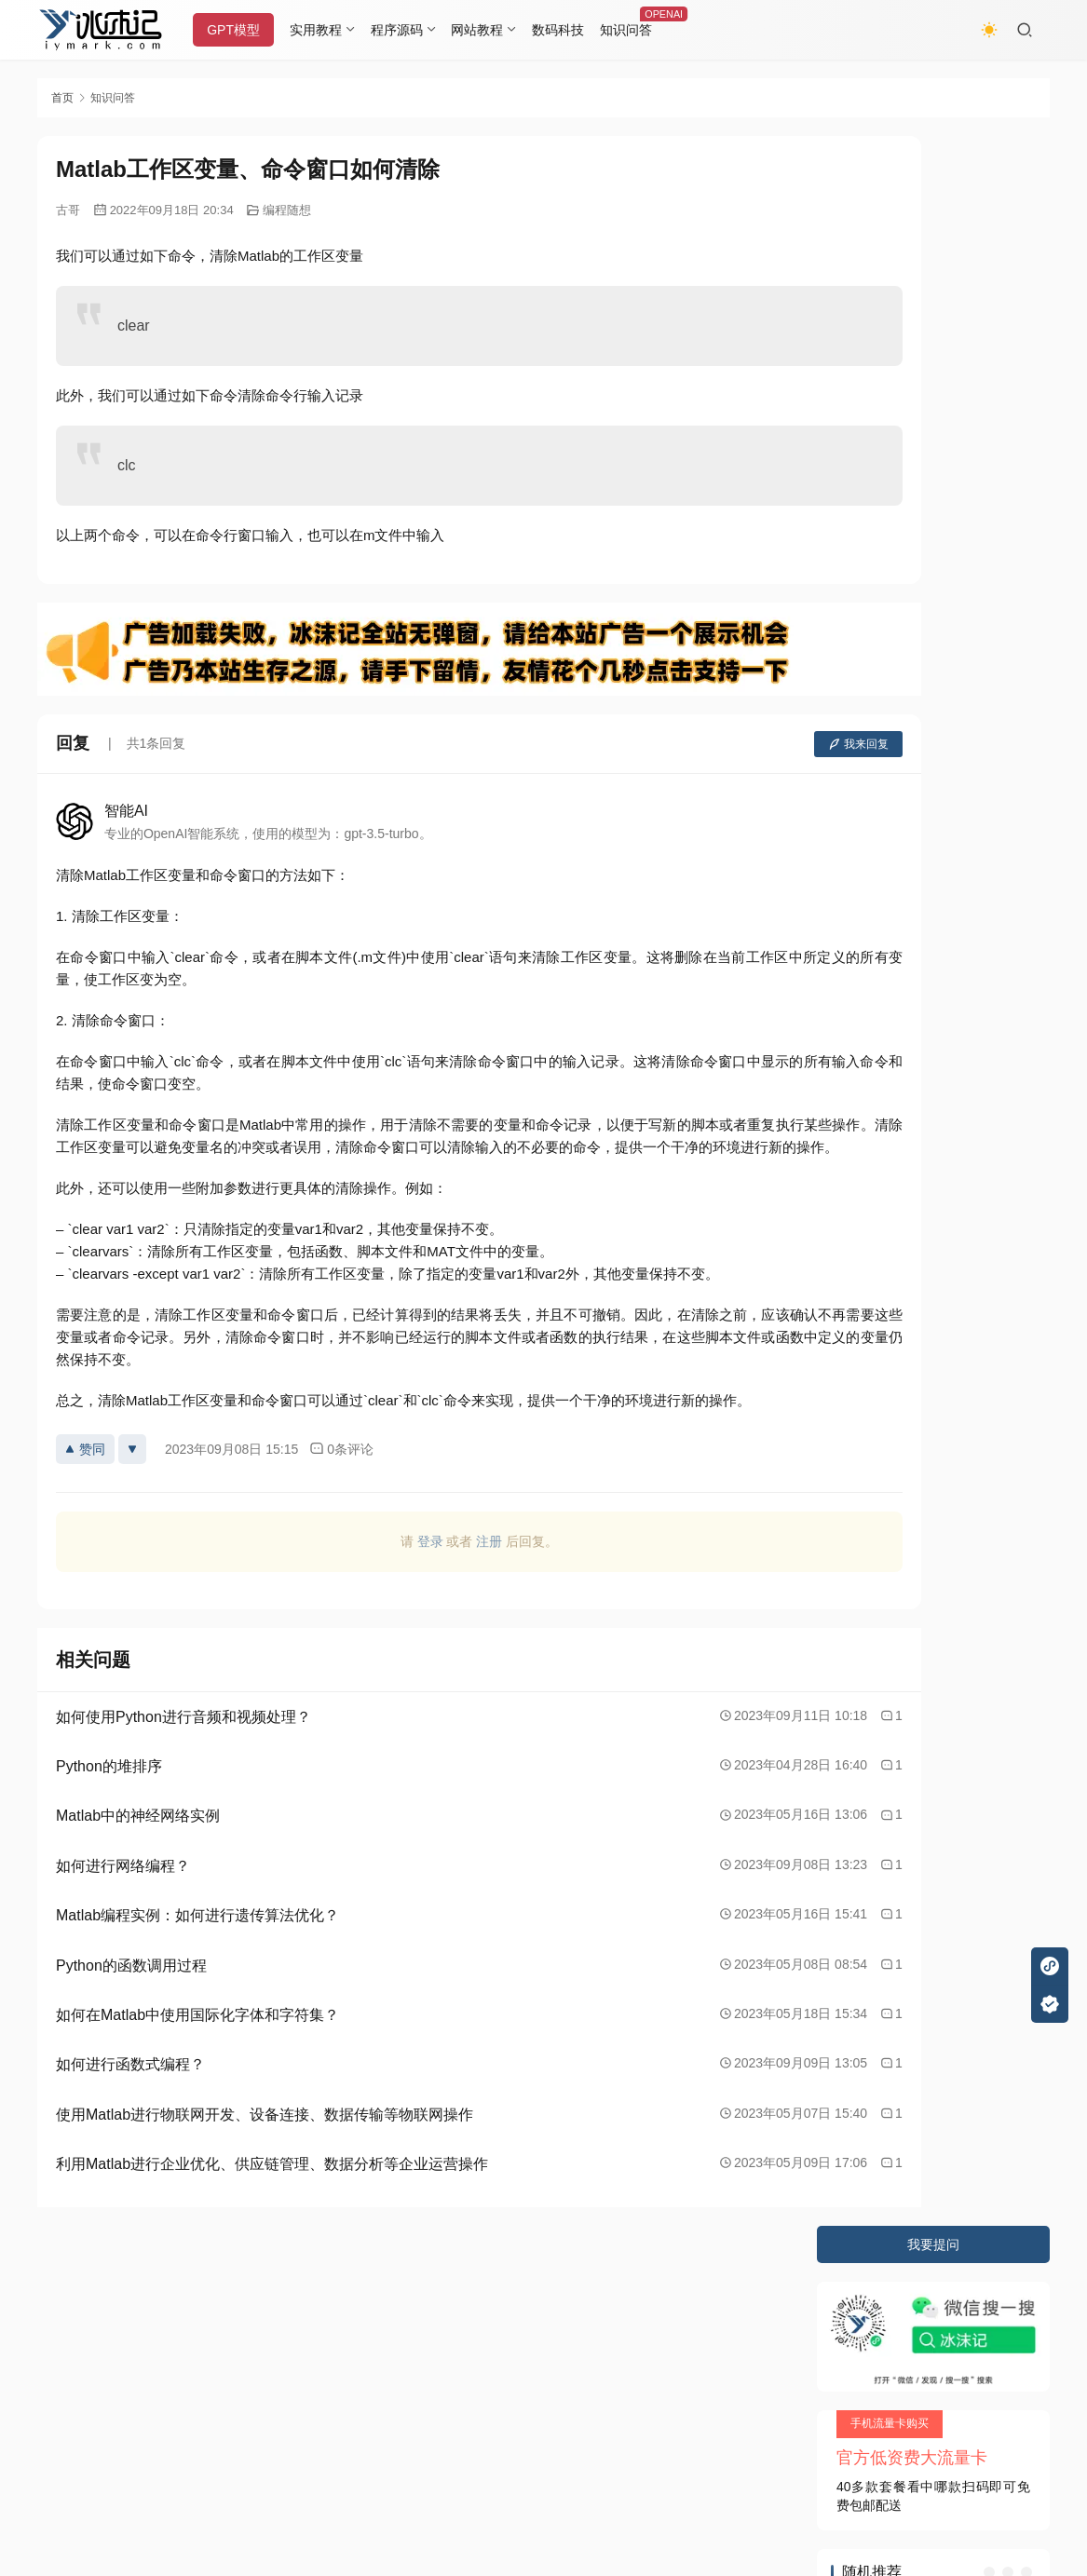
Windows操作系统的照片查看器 (934, 635)
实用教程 (330, 29)
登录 (369, 1563)
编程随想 (287, 210)
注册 (427, 1563)
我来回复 (735, 744)
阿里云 (360, 2373)
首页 (62, 97)
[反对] (132, 1471)
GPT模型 (247, 29)
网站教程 (491, 29)
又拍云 (232, 2373)
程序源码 (410, 29)
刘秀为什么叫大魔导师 (907, 602)
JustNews (429, 2340)
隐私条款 (137, 2304)
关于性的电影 (881, 570)
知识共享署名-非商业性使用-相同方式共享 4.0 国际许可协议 (500, 2501)
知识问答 (640, 29)
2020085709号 (276, 2340)
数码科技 (572, 29)
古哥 (68, 210)
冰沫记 (143, 2340)
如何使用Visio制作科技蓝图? (925, 720)
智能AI (126, 811)
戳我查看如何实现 (725, 2482)
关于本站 (63, 2304)
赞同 (85, 1471)
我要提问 (933, 154)
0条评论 (341, 1471)
